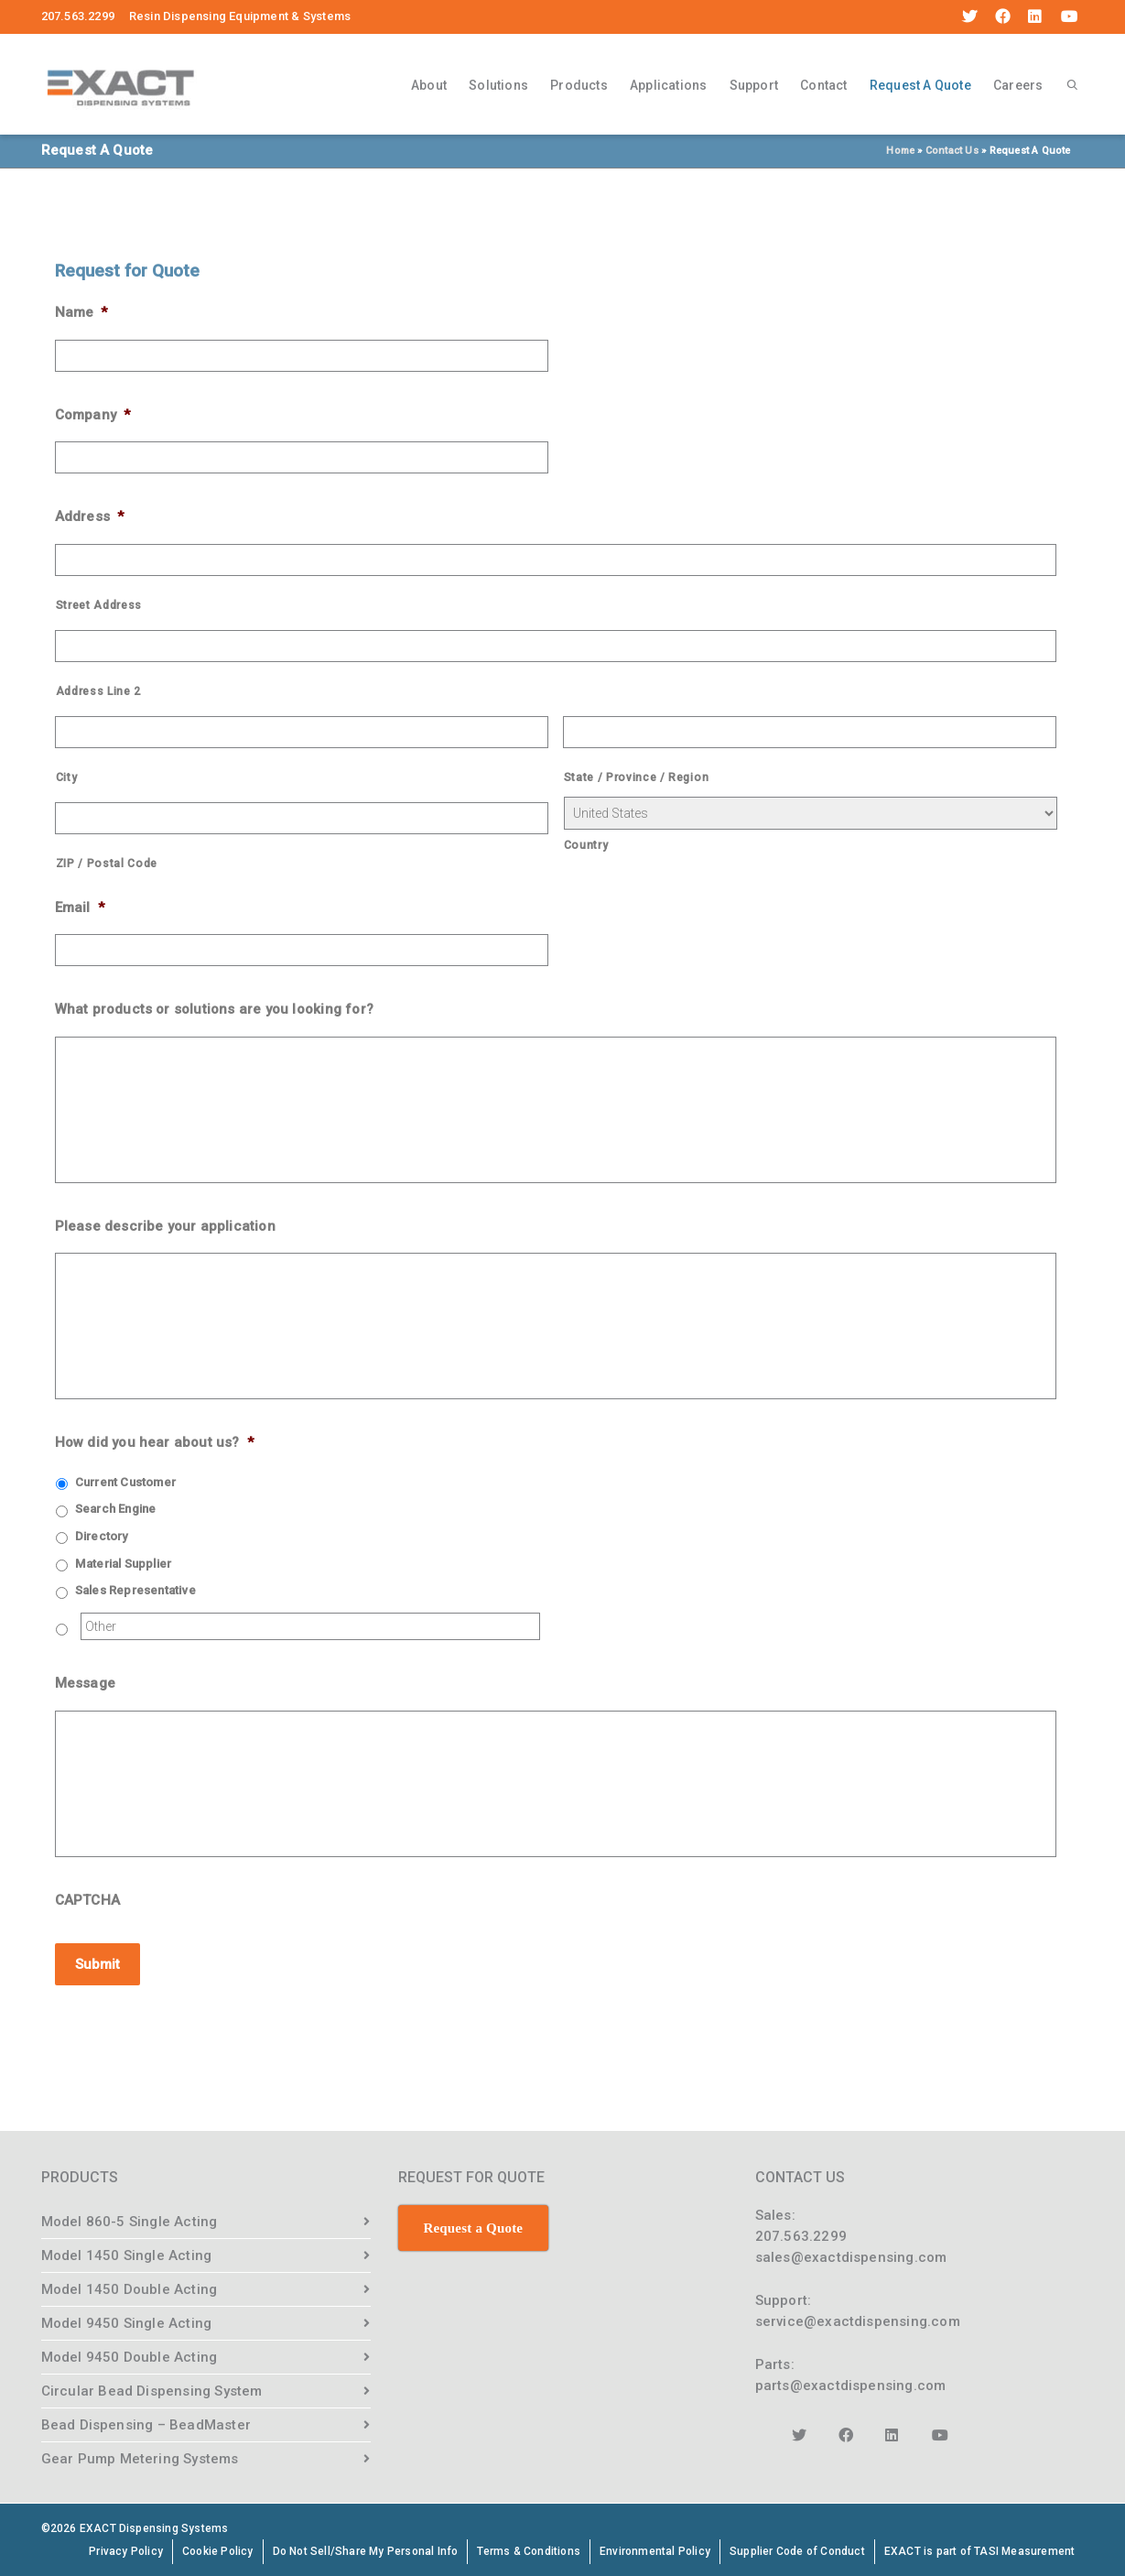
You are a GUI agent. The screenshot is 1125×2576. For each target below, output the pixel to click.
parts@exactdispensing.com (851, 2383)
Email (79, 907)
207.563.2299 (801, 2234)
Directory (101, 1536)
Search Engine (116, 1509)
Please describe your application (165, 1226)
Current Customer (125, 1482)
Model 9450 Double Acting (129, 2355)
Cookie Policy (218, 2549)
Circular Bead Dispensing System (152, 2389)
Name (81, 312)
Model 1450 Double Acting (129, 2287)
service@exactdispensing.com (857, 2319)
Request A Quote (920, 88)
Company (93, 415)
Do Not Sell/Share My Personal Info (366, 2549)
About (429, 85)
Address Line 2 (98, 691)
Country (586, 845)
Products (579, 85)
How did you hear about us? (154, 1442)
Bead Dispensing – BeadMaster (146, 2423)
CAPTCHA (87, 1900)
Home (900, 151)
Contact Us (952, 151)
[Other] (310, 1626)
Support (754, 85)
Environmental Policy (655, 2549)
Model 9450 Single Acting (126, 2321)
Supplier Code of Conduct (797, 2549)
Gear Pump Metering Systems (140, 2457)
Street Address (99, 605)
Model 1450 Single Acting (126, 2253)
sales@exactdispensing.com (851, 2255)
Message (85, 1683)
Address (89, 516)
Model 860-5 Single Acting (129, 2220)
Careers (1018, 85)
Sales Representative (135, 1590)
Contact (823, 85)
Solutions (498, 85)
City (67, 777)
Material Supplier (123, 1564)
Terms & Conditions (528, 2549)
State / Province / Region (636, 777)
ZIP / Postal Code (106, 863)
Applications (668, 85)
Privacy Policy (126, 2549)
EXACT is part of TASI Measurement (980, 2549)
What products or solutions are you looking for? (214, 1009)
